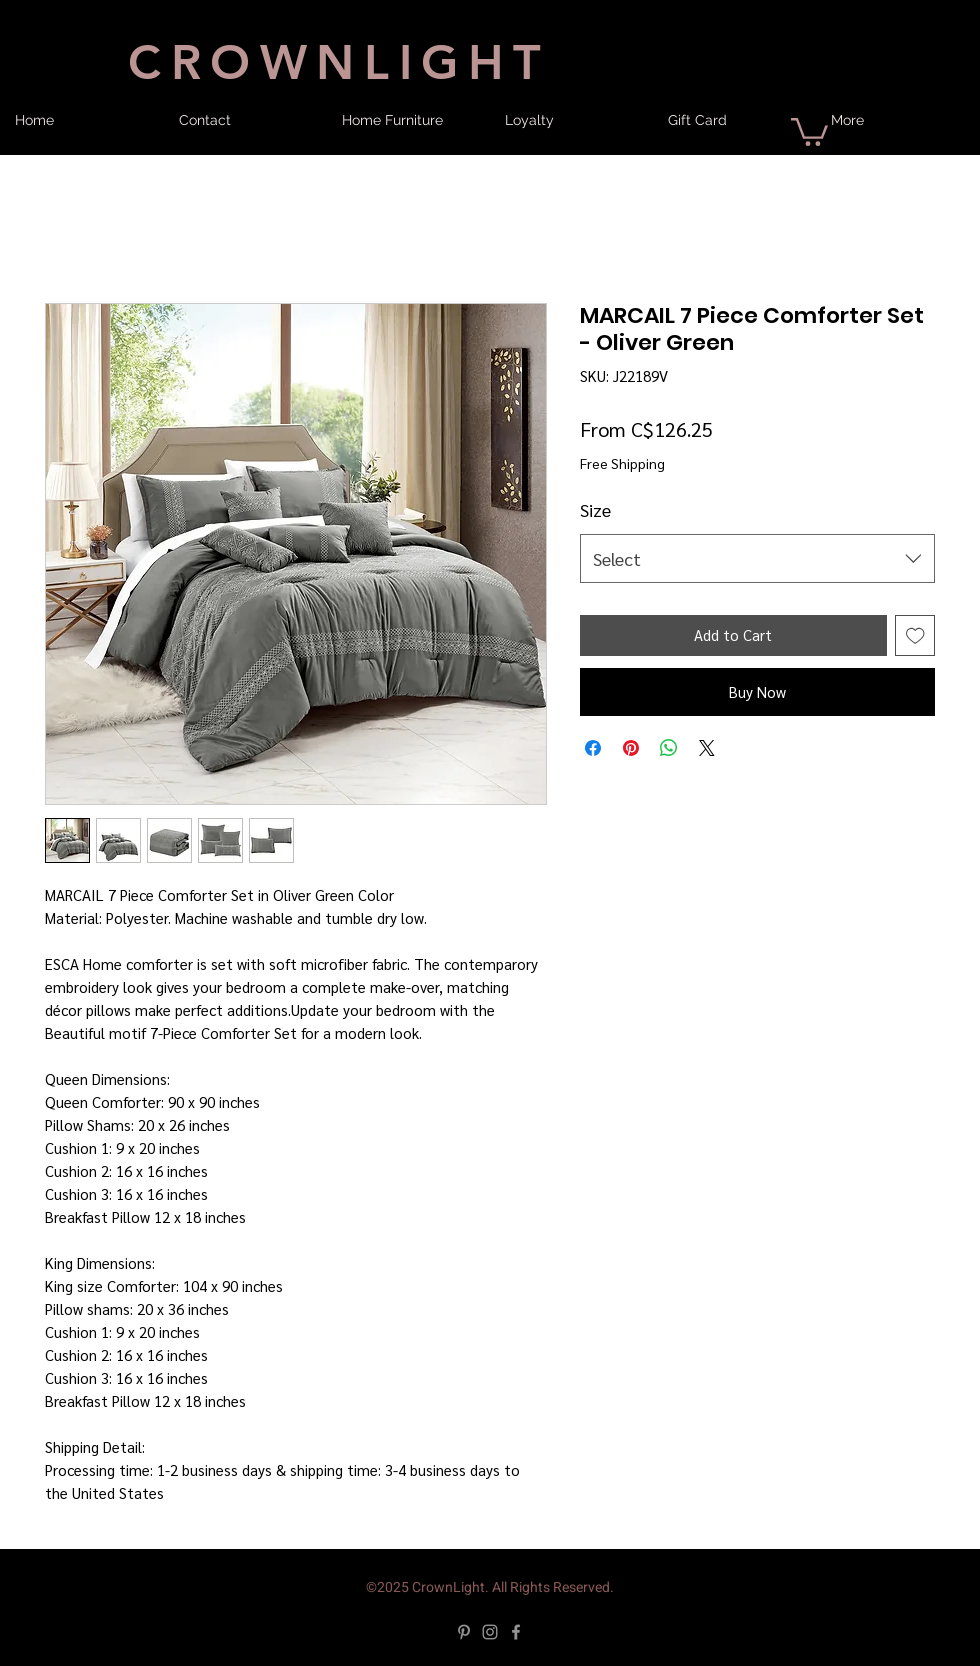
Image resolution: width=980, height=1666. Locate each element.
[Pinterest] (464, 1632)
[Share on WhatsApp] (669, 748)
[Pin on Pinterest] (631, 748)
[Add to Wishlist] (915, 635)
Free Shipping (622, 463)
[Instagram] (490, 1632)
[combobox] (757, 559)
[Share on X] (707, 748)
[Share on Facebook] (593, 748)
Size (595, 509)
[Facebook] (516, 1632)
